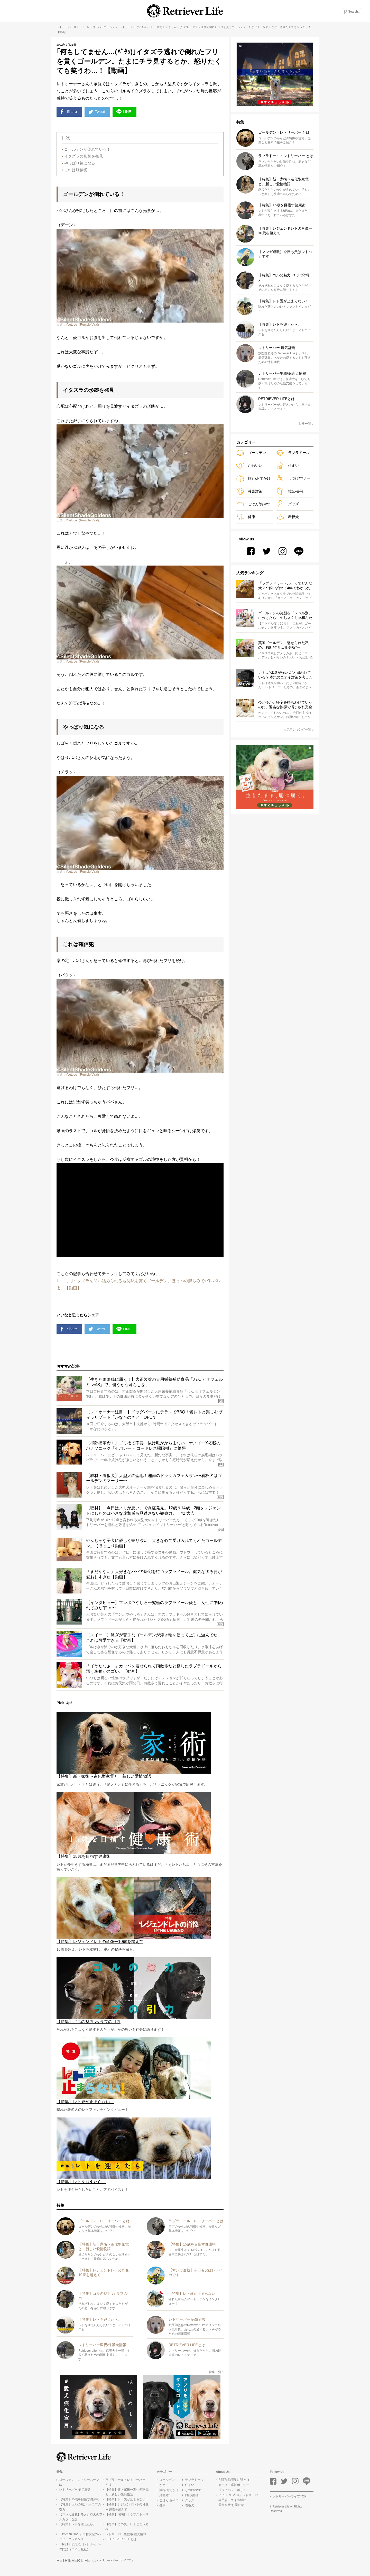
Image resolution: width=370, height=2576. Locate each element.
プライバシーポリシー (233, 2491)
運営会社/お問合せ (231, 2506)
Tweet (98, 112)
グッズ (287, 504)
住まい (287, 465)
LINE (126, 112)
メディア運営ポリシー (233, 2486)
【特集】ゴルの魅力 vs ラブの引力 (80, 2508)
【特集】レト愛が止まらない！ (127, 2501)
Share (69, 112)
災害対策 (249, 491)
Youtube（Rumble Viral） (83, 325)
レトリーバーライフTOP (289, 2498)
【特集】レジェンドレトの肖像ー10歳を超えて (127, 2508)
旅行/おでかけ (253, 478)
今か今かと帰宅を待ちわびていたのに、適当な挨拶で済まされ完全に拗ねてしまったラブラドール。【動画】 (285, 705)
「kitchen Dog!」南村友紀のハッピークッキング (80, 2538)
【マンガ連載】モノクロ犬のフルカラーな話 (80, 2518)
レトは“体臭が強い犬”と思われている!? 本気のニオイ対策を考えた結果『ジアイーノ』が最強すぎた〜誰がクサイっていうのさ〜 (285, 675)
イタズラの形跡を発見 (83, 156)
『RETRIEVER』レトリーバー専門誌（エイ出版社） (80, 2548)
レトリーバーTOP (68, 26)
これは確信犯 (75, 170)
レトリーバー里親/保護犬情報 (125, 2535)
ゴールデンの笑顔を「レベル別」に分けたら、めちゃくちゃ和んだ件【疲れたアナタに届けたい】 (285, 615)
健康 (245, 517)
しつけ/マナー (293, 478)
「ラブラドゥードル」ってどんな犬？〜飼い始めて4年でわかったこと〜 (285, 586)
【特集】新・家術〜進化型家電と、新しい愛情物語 (127, 2493)
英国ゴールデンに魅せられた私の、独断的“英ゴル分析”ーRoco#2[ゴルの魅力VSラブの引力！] (283, 645)
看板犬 (287, 517)
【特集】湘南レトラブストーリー (127, 2518)
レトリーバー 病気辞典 (75, 2491)
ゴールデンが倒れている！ (87, 150)
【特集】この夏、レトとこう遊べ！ (127, 2528)
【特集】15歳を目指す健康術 (79, 2501)
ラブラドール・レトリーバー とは (125, 2484)
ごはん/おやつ (253, 504)
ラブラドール (293, 452)
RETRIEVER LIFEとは (120, 2540)
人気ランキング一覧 (298, 730)
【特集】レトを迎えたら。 (77, 2526)
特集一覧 (216, 2373)
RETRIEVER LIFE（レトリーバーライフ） (96, 2562)
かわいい (142, 26)
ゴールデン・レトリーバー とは (79, 2484)
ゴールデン (111, 26)
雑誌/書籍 (289, 491)
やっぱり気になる (79, 163)
